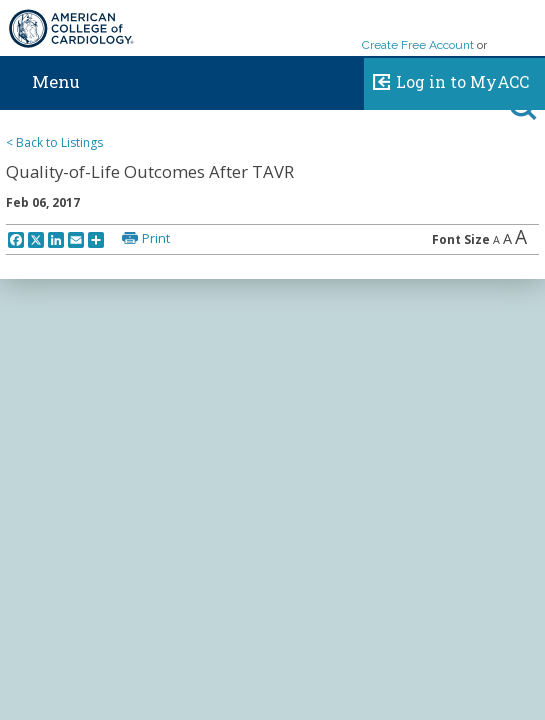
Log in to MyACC (446, 79)
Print (156, 238)
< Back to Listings (54, 142)
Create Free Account (418, 45)
